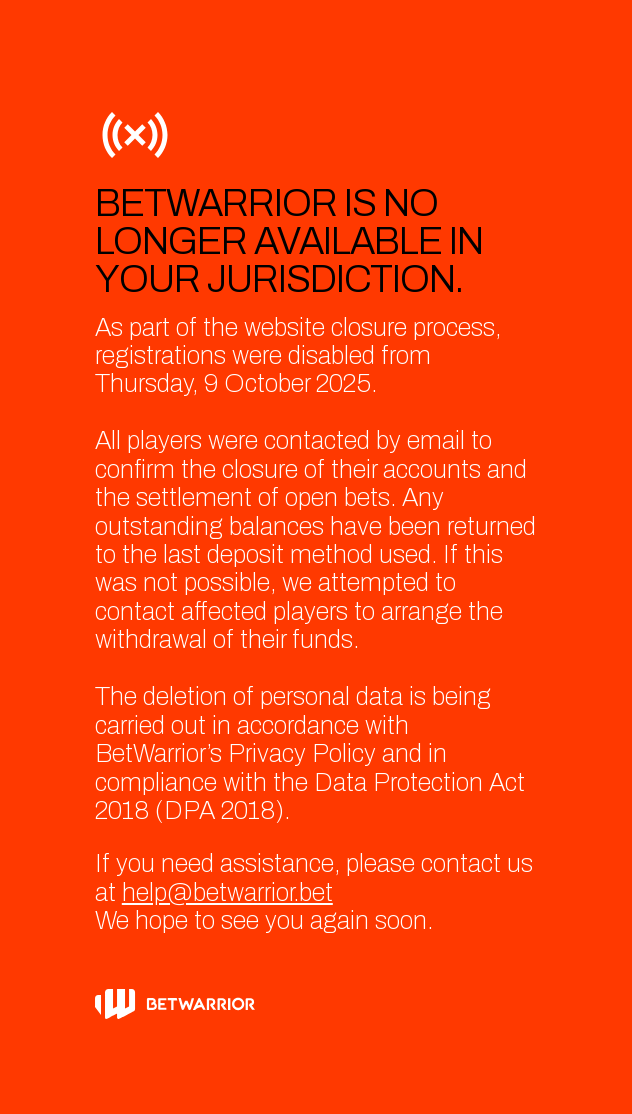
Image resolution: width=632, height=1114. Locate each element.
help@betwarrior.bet (227, 892)
